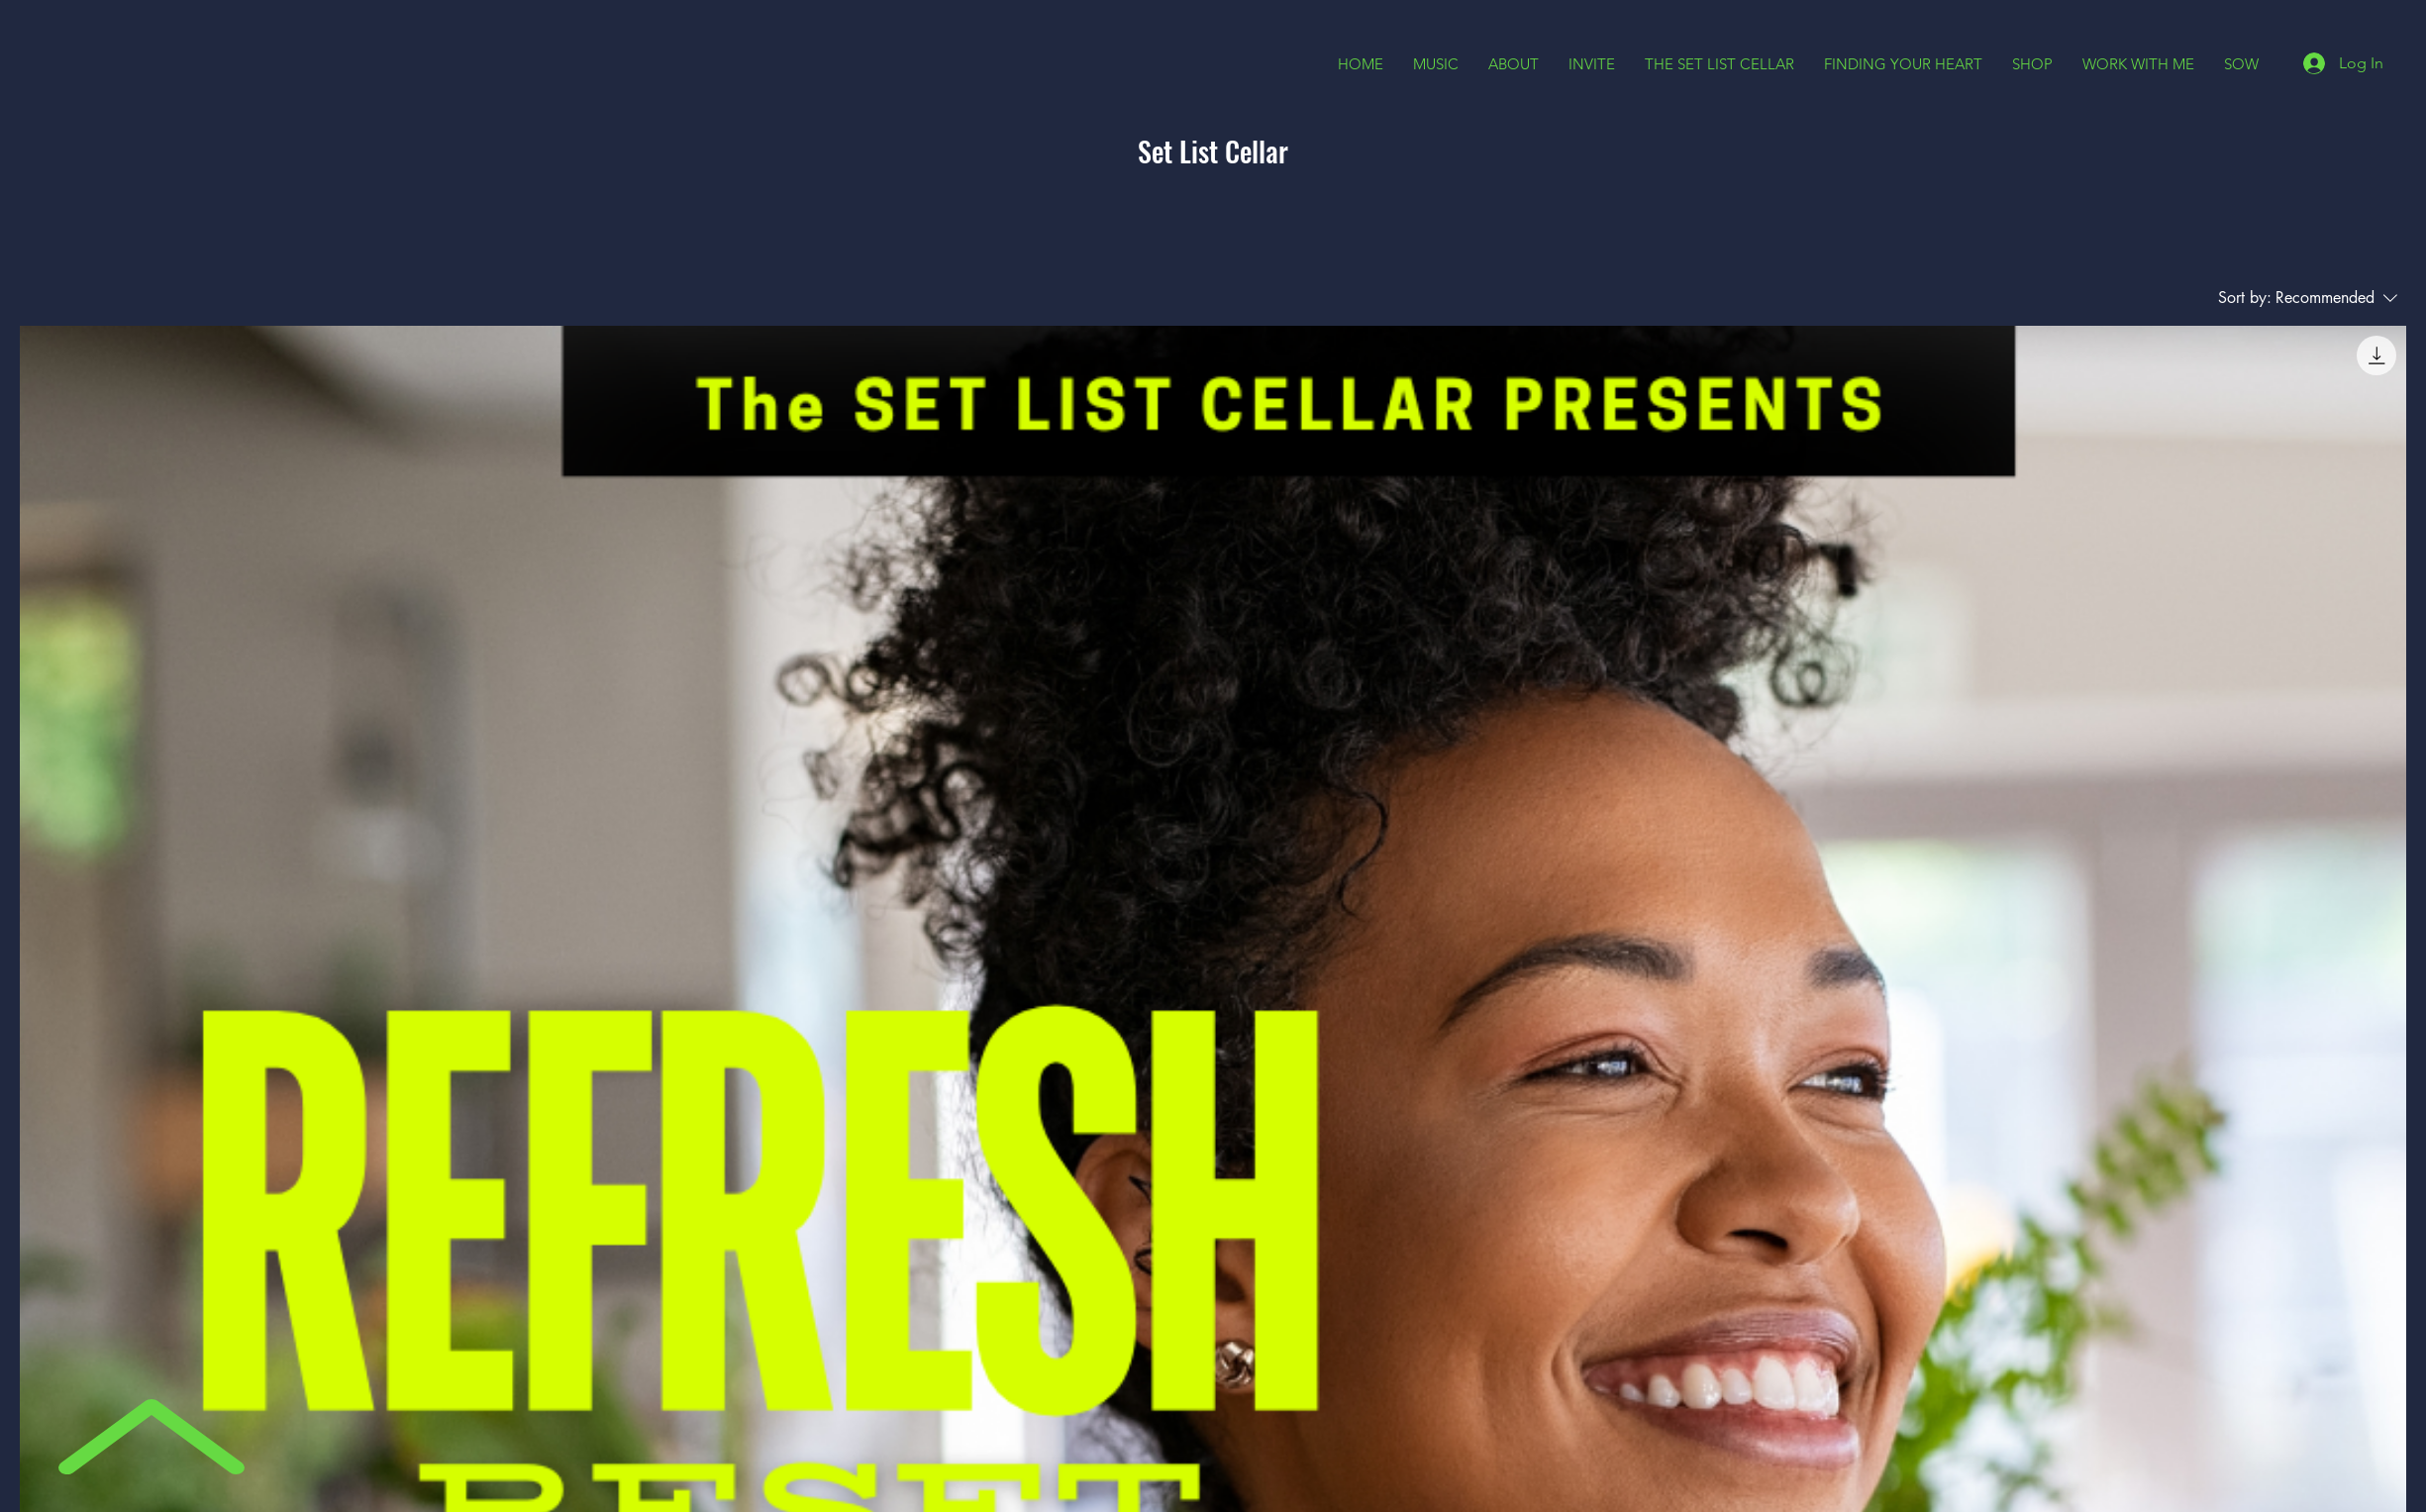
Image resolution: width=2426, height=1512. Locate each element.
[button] (1513, 64)
